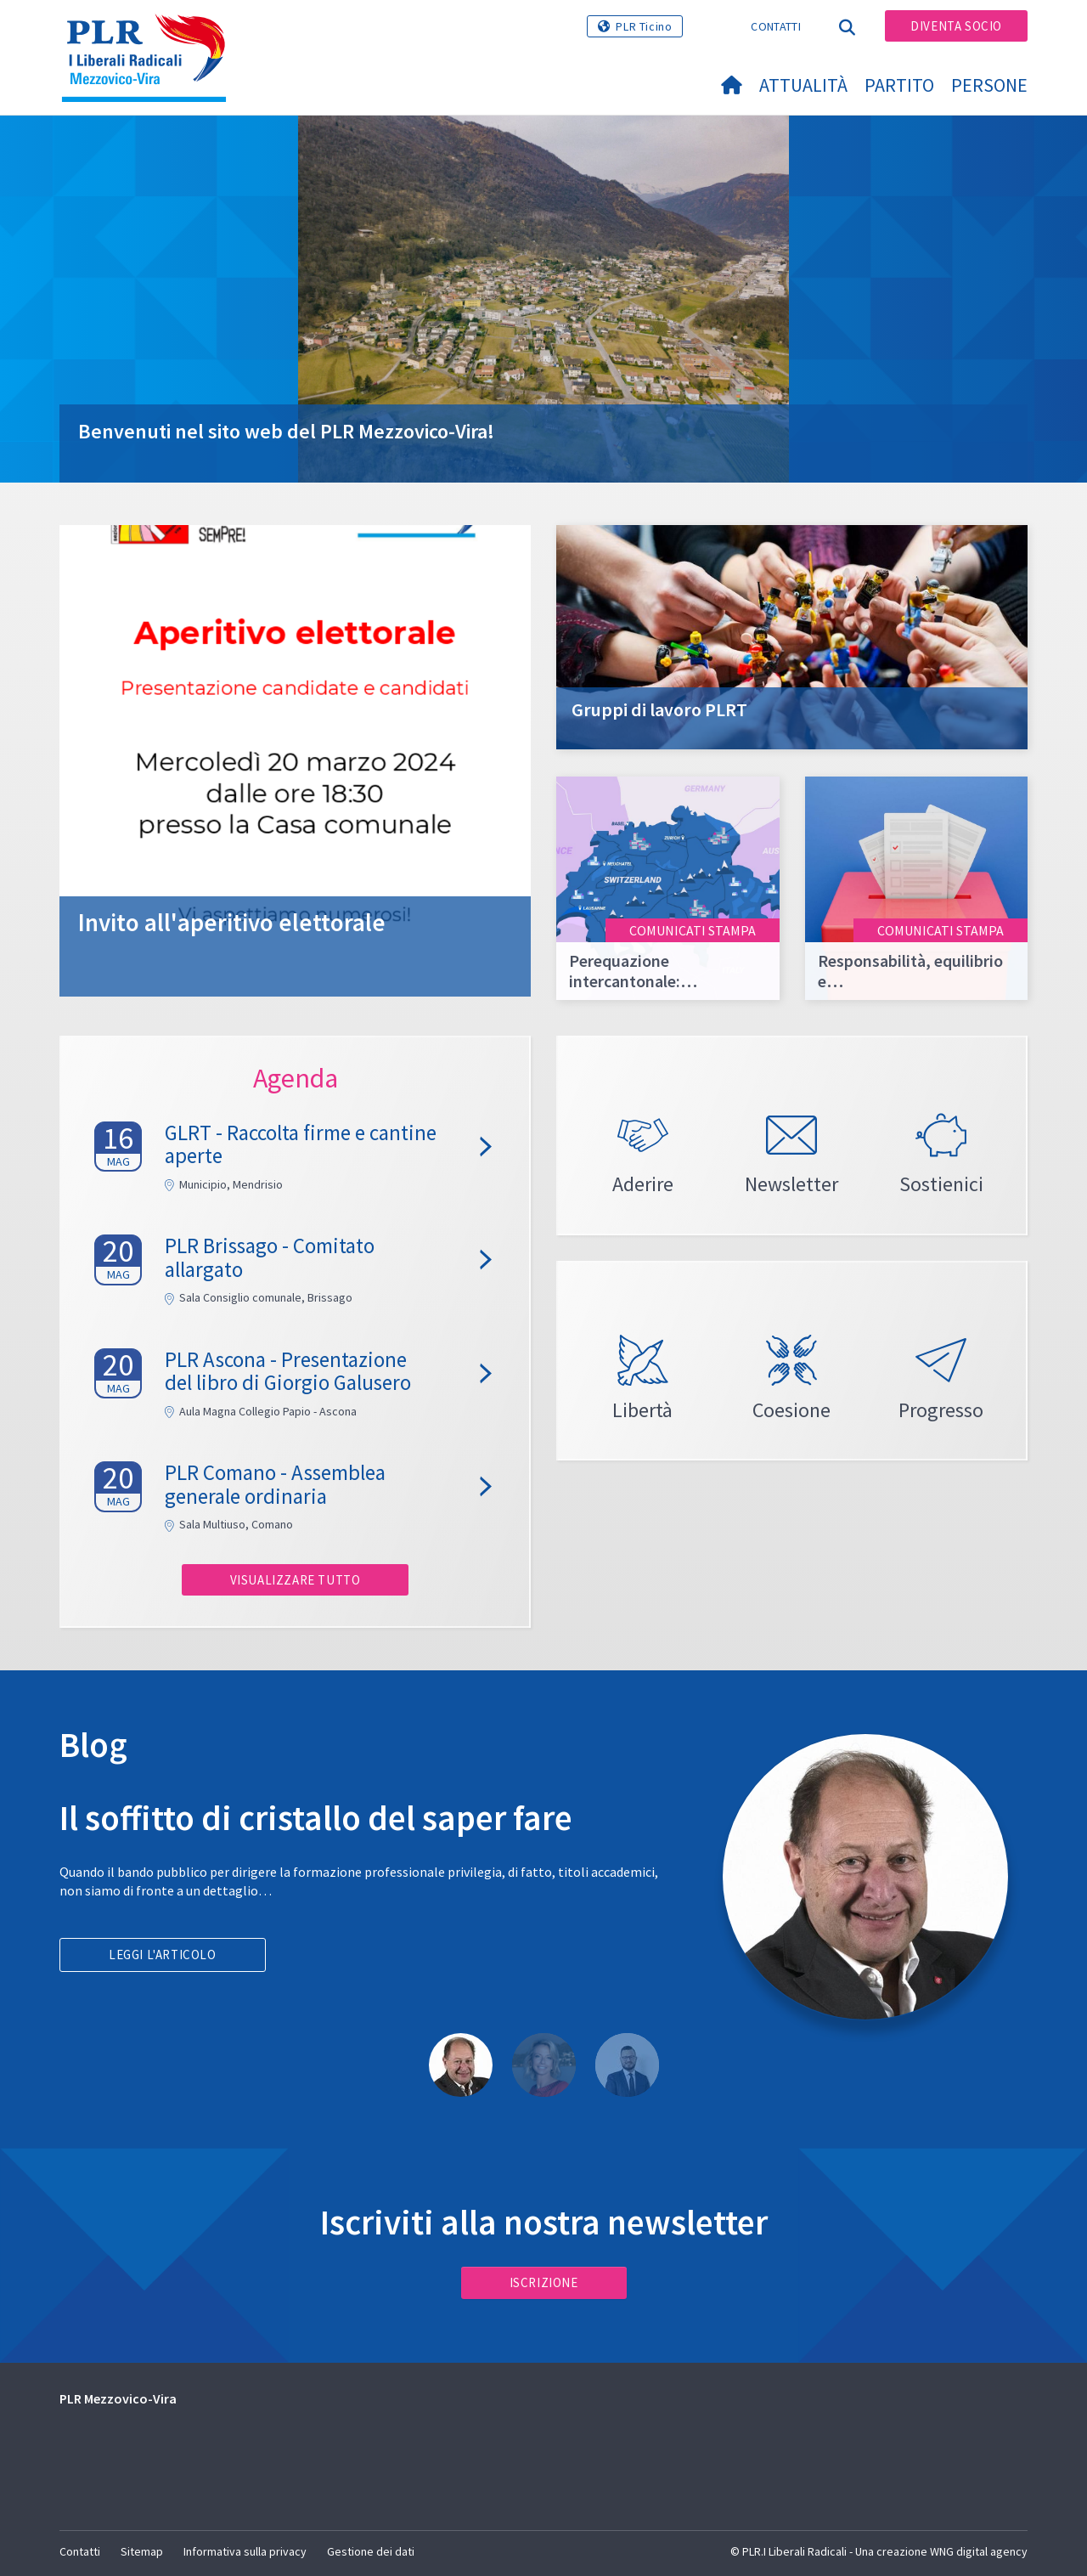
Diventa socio (956, 26)
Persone (989, 85)
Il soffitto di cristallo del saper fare (315, 1817)
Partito (899, 85)
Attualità (803, 85)
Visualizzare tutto (295, 1580)
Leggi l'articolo (163, 1954)
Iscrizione (544, 2282)
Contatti (775, 26)
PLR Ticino (644, 26)
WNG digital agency (979, 2551)
